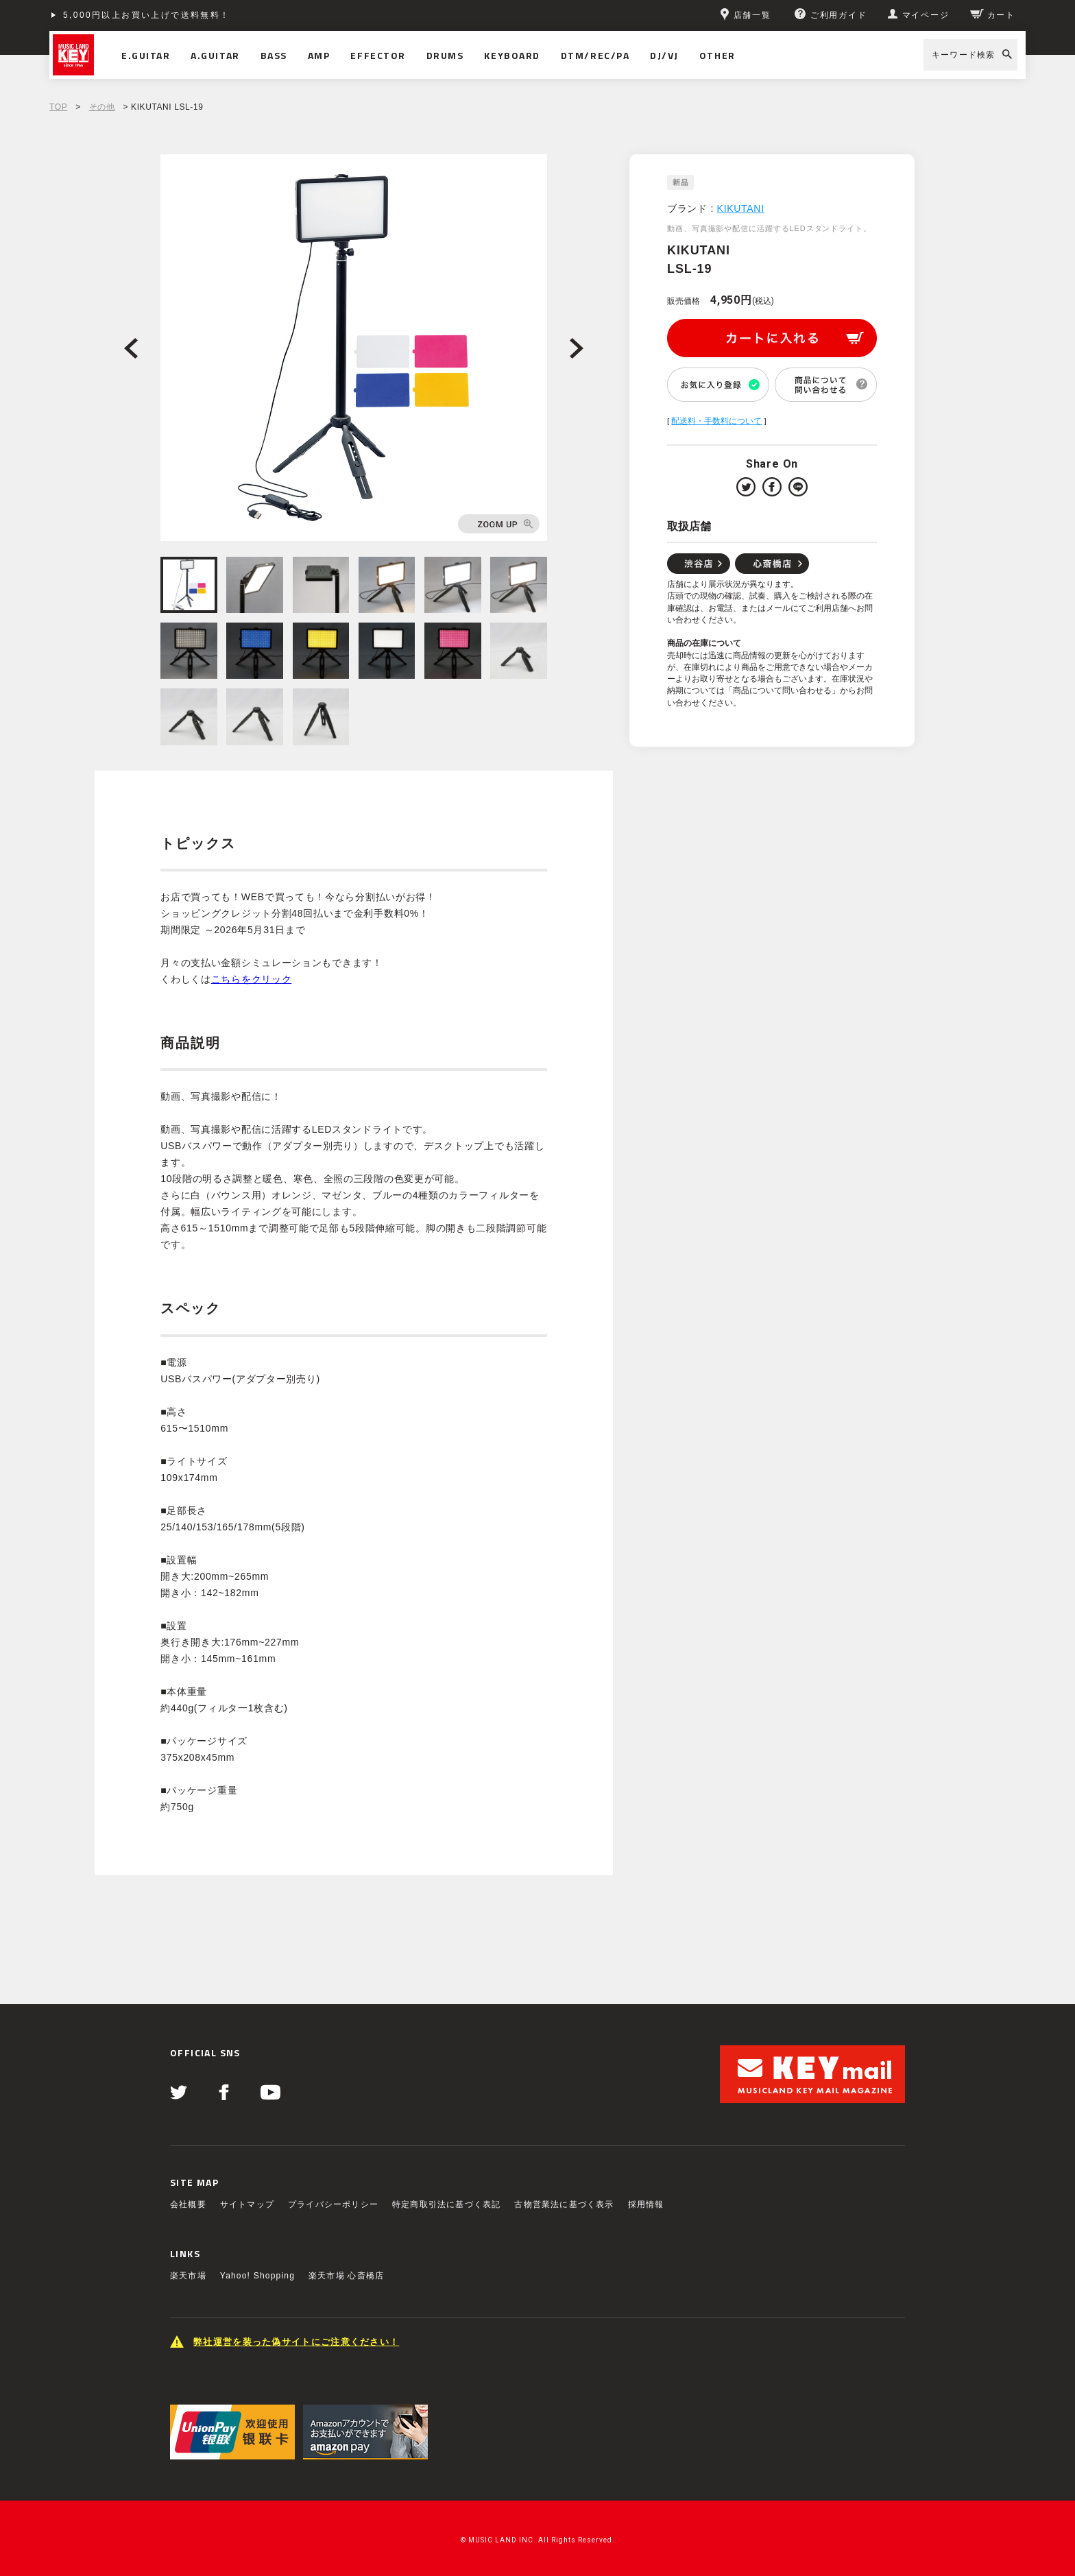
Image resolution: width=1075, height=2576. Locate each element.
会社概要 (188, 2204)
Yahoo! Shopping (257, 2275)
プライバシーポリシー (333, 2204)
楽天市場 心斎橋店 (346, 2275)
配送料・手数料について (716, 421)
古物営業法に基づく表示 (564, 2204)
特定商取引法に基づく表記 (446, 2204)
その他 (102, 107)
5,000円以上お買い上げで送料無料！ (146, 15)
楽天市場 (188, 2275)
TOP (58, 107)
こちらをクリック (251, 979)
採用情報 (646, 2204)
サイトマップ (247, 2204)
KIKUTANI (740, 208)
